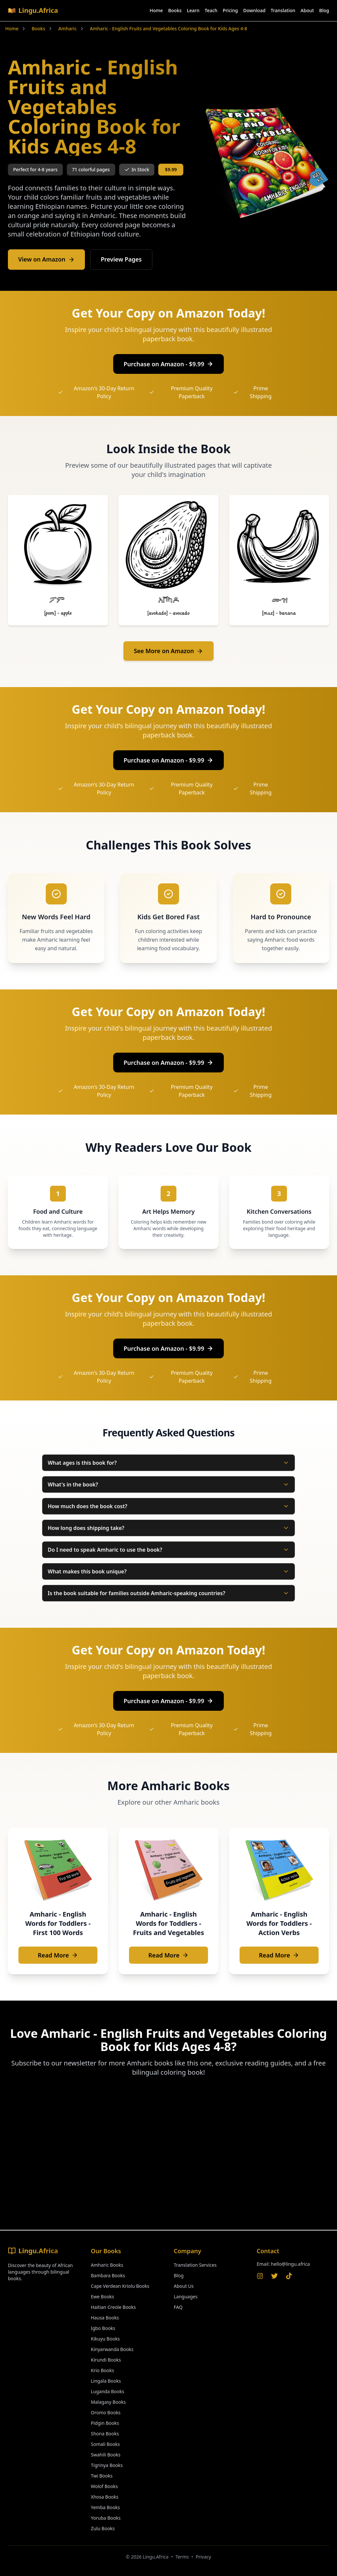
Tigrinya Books (107, 2465)
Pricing (230, 10)
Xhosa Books (104, 2497)
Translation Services (195, 2265)
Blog (324, 10)
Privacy (203, 2557)
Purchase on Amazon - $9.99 (169, 364)
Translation (283, 10)
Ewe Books (102, 2296)
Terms (182, 2557)
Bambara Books (108, 2275)
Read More (58, 1956)
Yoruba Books (105, 2518)
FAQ (178, 2307)
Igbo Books (103, 2328)
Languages (185, 2296)
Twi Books (102, 2476)
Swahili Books (105, 2454)
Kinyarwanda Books (112, 2349)
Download (254, 10)
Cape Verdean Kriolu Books (120, 2286)
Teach (211, 10)
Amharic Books (107, 2265)
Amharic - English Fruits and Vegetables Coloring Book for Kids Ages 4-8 (168, 28)
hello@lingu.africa (290, 2264)
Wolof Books (104, 2486)
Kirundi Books (106, 2360)
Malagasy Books (108, 2402)
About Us (184, 2286)
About (307, 10)
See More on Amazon (169, 651)
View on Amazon (46, 259)
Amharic (67, 28)
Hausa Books (105, 2317)
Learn (193, 10)
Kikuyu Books (105, 2339)
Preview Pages (122, 259)
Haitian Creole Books (113, 2307)
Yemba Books (105, 2507)
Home (156, 10)
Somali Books (105, 2444)
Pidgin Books (105, 2423)
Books (175, 10)
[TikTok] (289, 2276)
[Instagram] (260, 2276)
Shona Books (105, 2433)
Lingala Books (106, 2381)
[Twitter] (274, 2276)
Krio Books (102, 2370)
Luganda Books (107, 2391)
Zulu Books (103, 2528)
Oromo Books (105, 2412)
